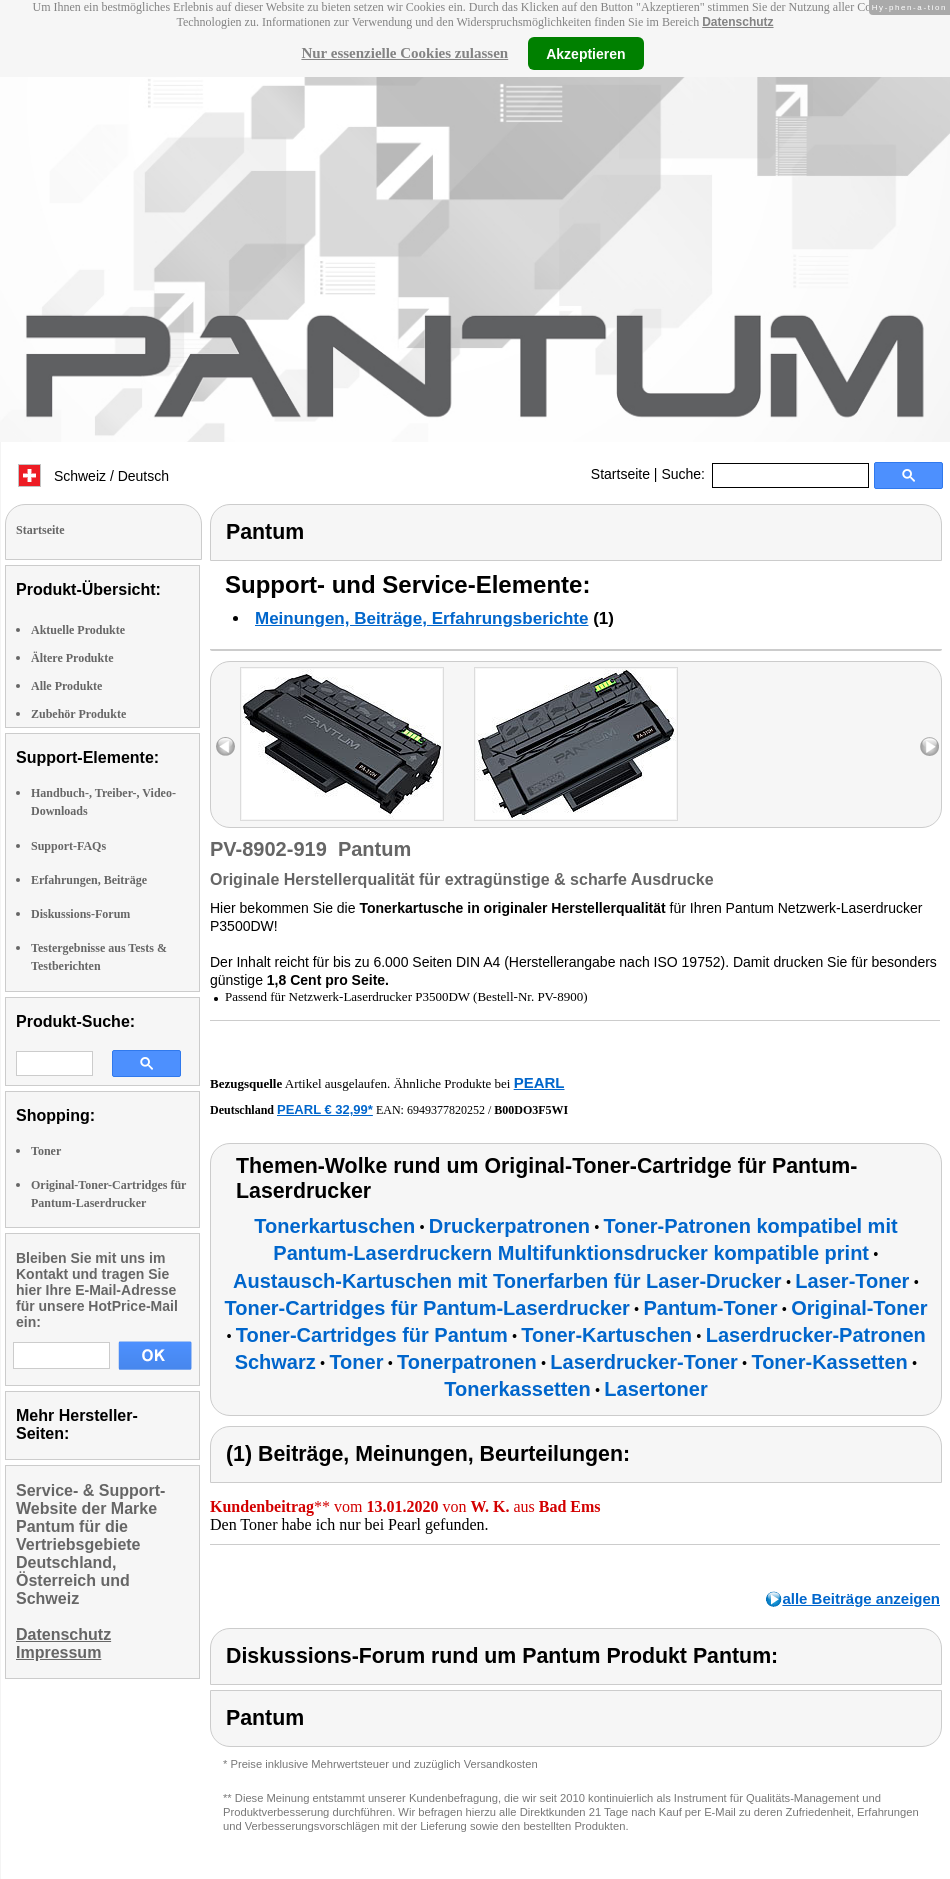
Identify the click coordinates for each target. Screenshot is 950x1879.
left (225, 746)
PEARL (539, 1082)
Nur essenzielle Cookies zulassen (404, 53)
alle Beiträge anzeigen (861, 1598)
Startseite (620, 474)
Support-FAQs (68, 846)
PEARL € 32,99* (325, 1109)
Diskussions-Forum (80, 914)
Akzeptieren (585, 53)
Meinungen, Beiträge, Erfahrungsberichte (421, 618)
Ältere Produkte (72, 658)
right (929, 746)
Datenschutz (737, 22)
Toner (46, 1151)
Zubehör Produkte (78, 714)
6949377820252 (446, 1110)
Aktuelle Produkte (78, 630)
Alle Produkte (66, 686)
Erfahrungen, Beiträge (89, 880)
